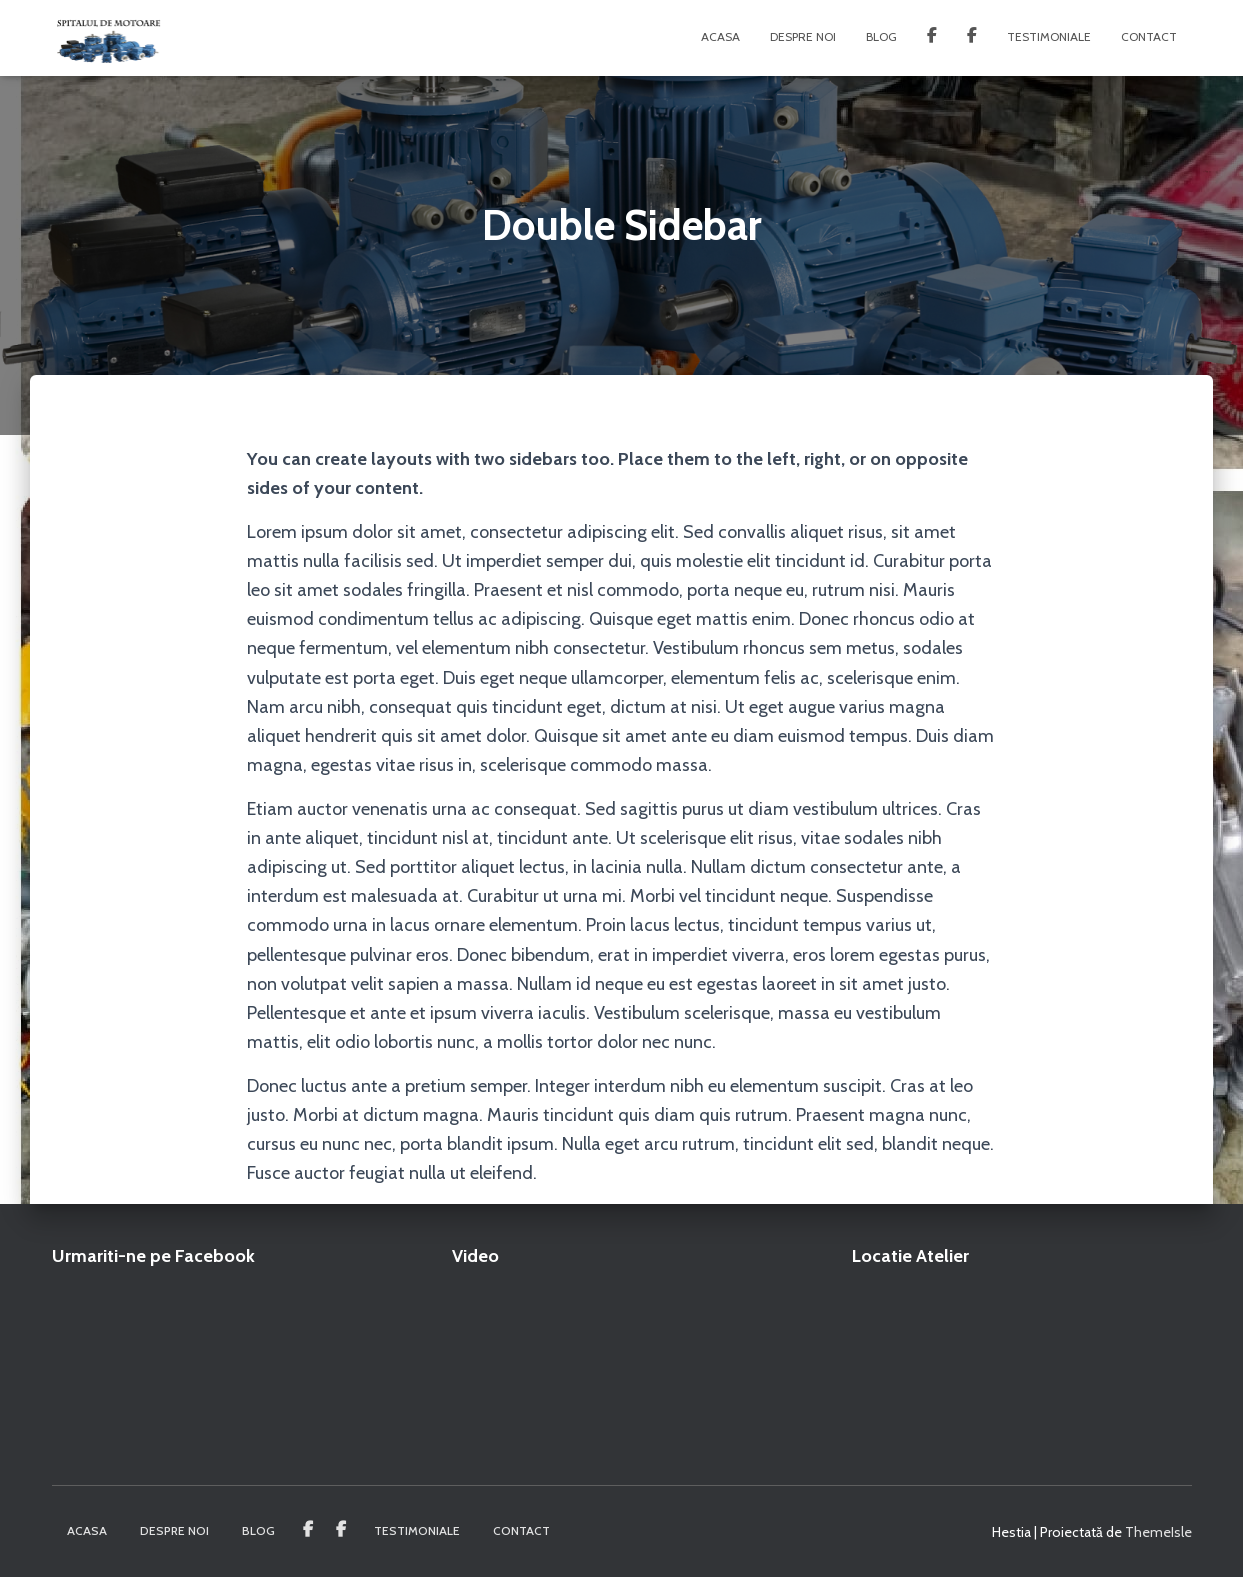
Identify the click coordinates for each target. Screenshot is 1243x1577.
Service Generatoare (932, 38)
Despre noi (803, 36)
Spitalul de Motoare (972, 38)
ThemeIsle (1158, 1532)
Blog (881, 36)
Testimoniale (1049, 36)
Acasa (720, 36)
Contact (1149, 36)
